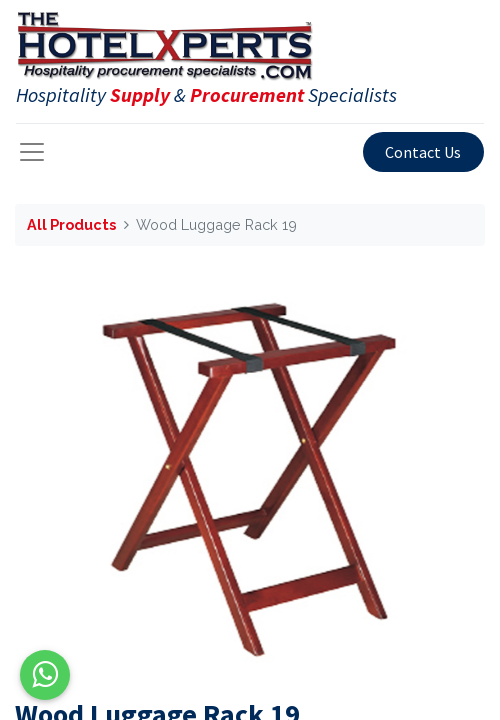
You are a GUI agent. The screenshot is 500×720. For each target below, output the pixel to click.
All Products (71, 224)
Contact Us (423, 152)
